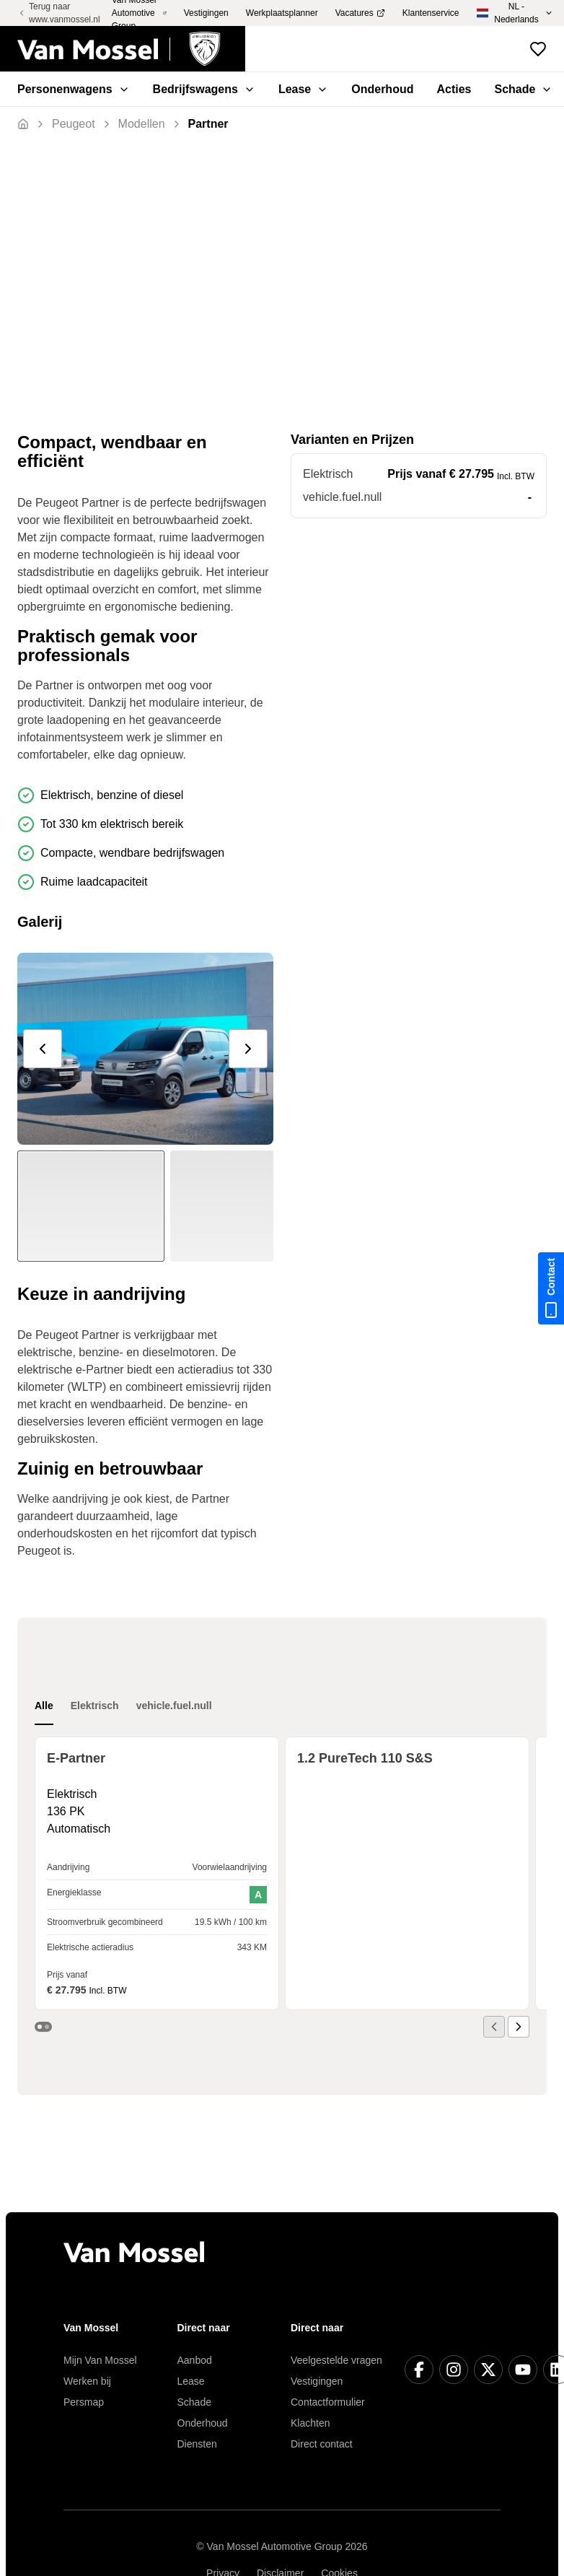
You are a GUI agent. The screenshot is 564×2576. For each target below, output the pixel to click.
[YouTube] (522, 2369)
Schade (194, 2402)
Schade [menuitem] (524, 89)
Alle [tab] (44, 1705)
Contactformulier (328, 2402)
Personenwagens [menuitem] (73, 89)
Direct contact (322, 2444)
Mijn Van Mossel (100, 2360)
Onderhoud (202, 2423)
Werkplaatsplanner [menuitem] (282, 13)
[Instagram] (453, 2369)
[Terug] (73, 124)
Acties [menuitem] (453, 89)
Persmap (83, 2402)
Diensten (197, 2444)
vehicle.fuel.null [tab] (174, 1705)
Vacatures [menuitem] (360, 13)
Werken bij (87, 2381)
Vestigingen (317, 2381)
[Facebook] (419, 2369)
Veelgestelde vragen (336, 2360)
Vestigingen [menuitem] (206, 13)
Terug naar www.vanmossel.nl (58, 13)
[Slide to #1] (90, 1206)
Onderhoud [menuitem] (382, 89)
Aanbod (194, 2360)
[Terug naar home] (131, 49)
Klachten (310, 2423)
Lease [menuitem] (303, 89)
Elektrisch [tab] (95, 1705)
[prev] (42, 1048)
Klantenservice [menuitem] (430, 13)
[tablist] (123, 1706)
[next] (248, 1048)
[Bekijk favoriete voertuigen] (538, 49)
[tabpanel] (282, 1887)
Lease (191, 2381)
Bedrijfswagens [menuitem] (204, 89)
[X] (488, 2369)
